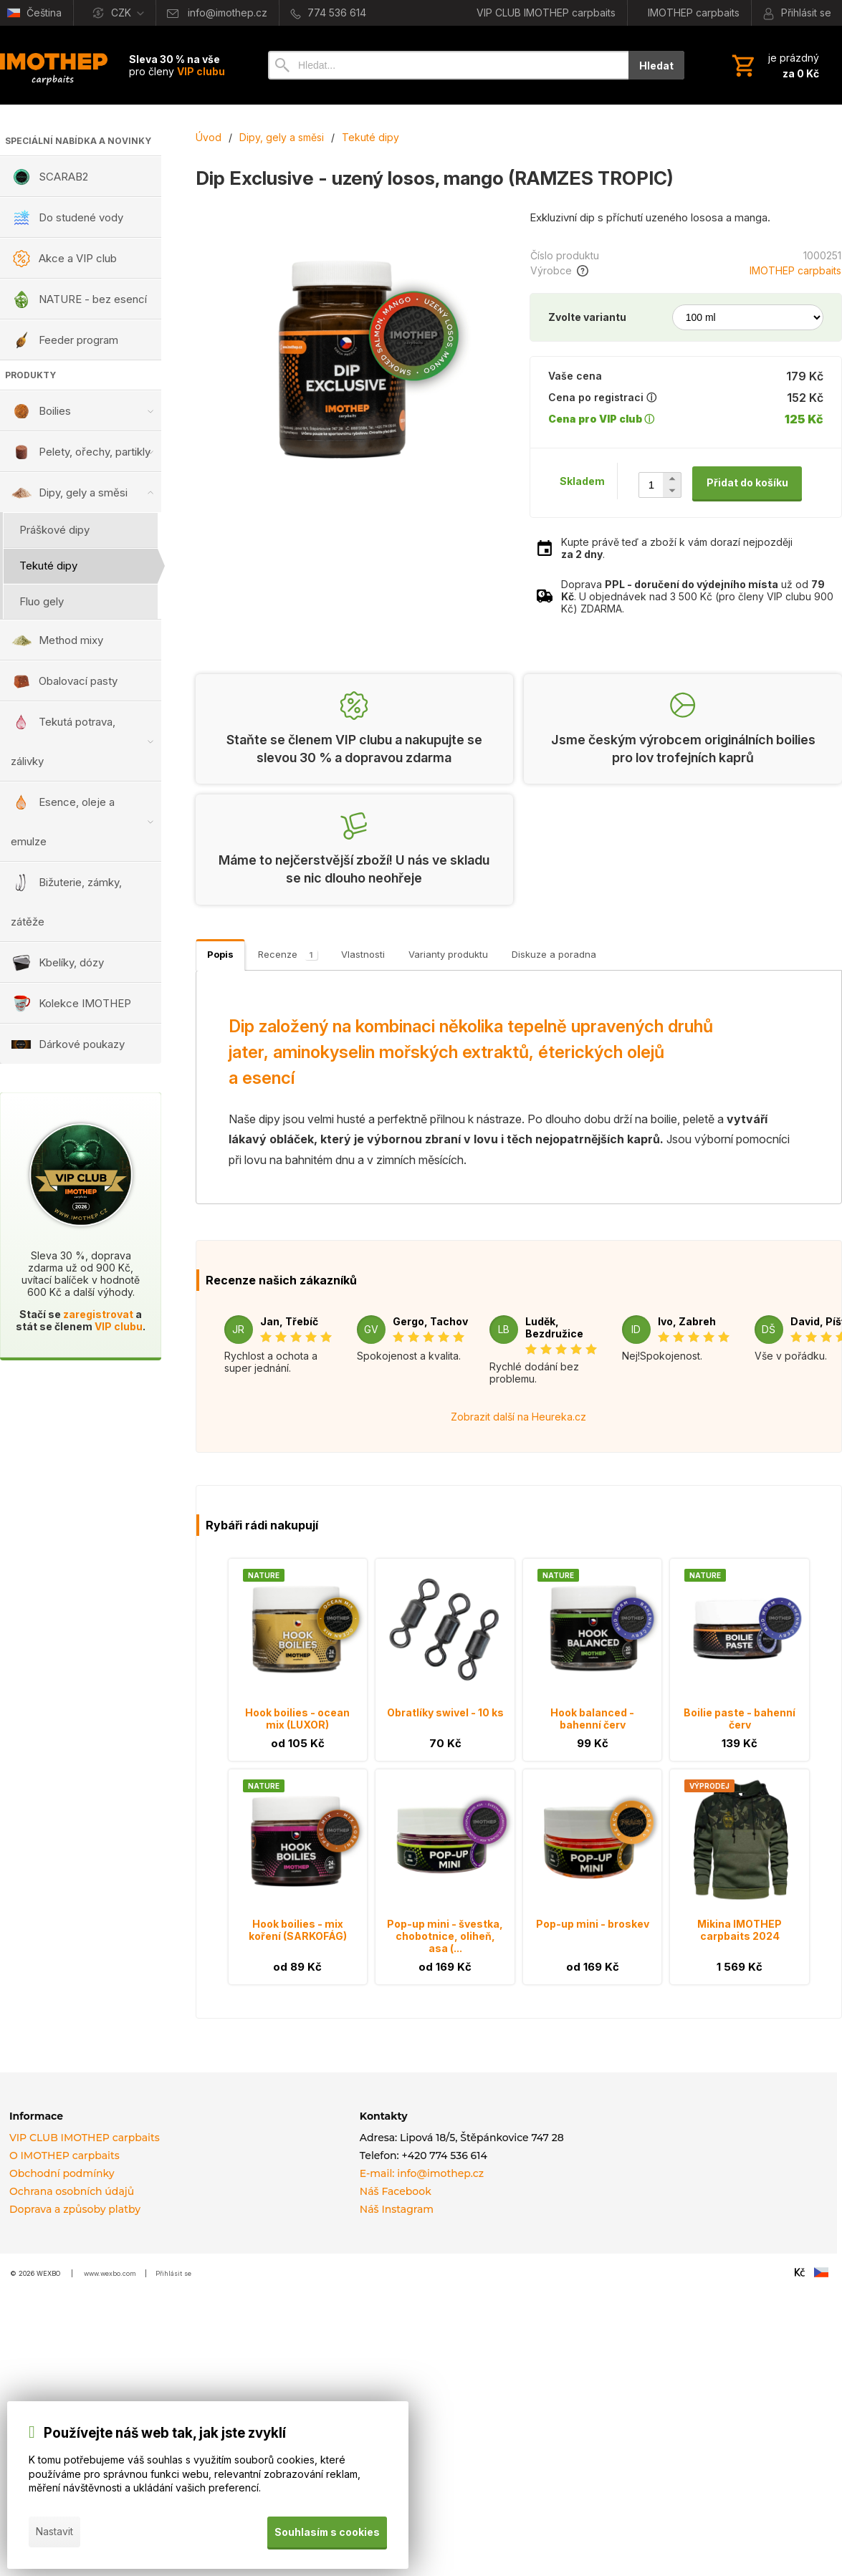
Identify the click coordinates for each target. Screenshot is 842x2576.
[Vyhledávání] (448, 65)
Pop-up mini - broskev (592, 1924)
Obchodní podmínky (62, 2173)
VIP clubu (119, 1326)
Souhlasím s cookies (326, 2532)
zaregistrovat (98, 1314)
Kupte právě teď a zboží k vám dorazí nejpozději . (677, 548)
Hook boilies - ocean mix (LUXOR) (297, 1718)
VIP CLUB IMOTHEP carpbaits (84, 2137)
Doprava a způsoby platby (74, 2209)
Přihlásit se (173, 2273)
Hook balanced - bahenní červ (592, 1718)
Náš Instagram (397, 2209)
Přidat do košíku (747, 482)
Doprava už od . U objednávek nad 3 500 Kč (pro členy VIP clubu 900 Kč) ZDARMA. (697, 596)
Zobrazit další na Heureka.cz (518, 1416)
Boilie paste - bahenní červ (739, 1718)
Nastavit (54, 2532)
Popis (220, 954)
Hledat (656, 65)
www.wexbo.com (110, 2273)
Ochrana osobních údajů (71, 2191)
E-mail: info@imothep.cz (422, 2173)
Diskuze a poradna (554, 954)
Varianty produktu (448, 954)
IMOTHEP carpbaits (795, 270)
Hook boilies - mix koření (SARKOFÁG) (298, 1930)
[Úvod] (53, 65)
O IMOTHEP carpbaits (64, 2155)
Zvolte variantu (587, 317)
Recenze (287, 954)
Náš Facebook (395, 2191)
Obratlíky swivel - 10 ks (445, 1712)
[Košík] (774, 65)
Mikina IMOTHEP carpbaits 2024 (739, 1930)
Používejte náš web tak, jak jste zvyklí (165, 2434)
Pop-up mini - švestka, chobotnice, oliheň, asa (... (445, 1936)
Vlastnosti (363, 954)
